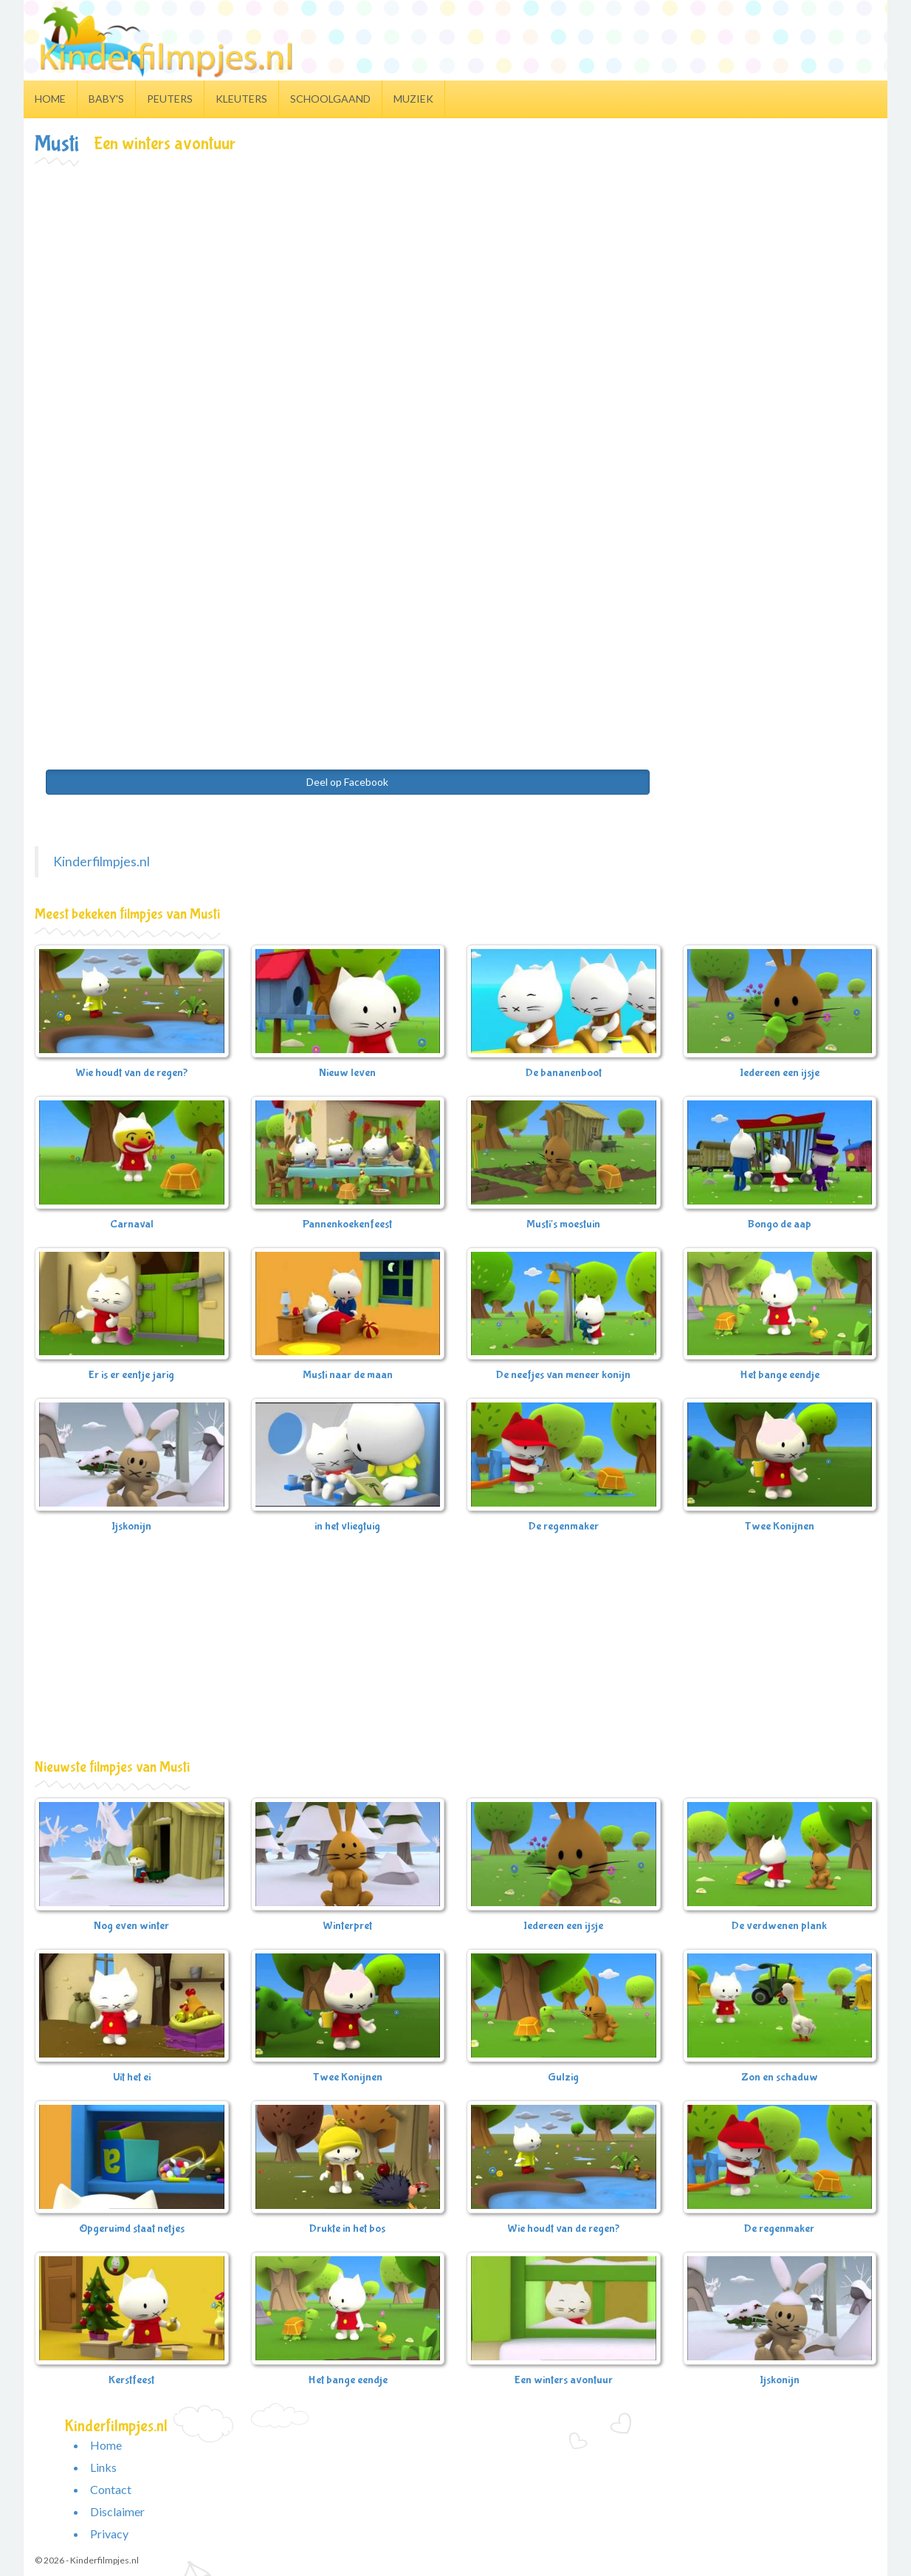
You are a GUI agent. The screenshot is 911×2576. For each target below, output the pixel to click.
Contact (110, 2489)
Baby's (106, 98)
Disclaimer (117, 2511)
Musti (57, 144)
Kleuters (241, 98)
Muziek (413, 98)
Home (50, 98)
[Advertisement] (455, 277)
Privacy (109, 2534)
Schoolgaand (330, 98)
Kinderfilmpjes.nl (101, 861)
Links (103, 2467)
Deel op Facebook (347, 781)
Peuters (170, 98)
